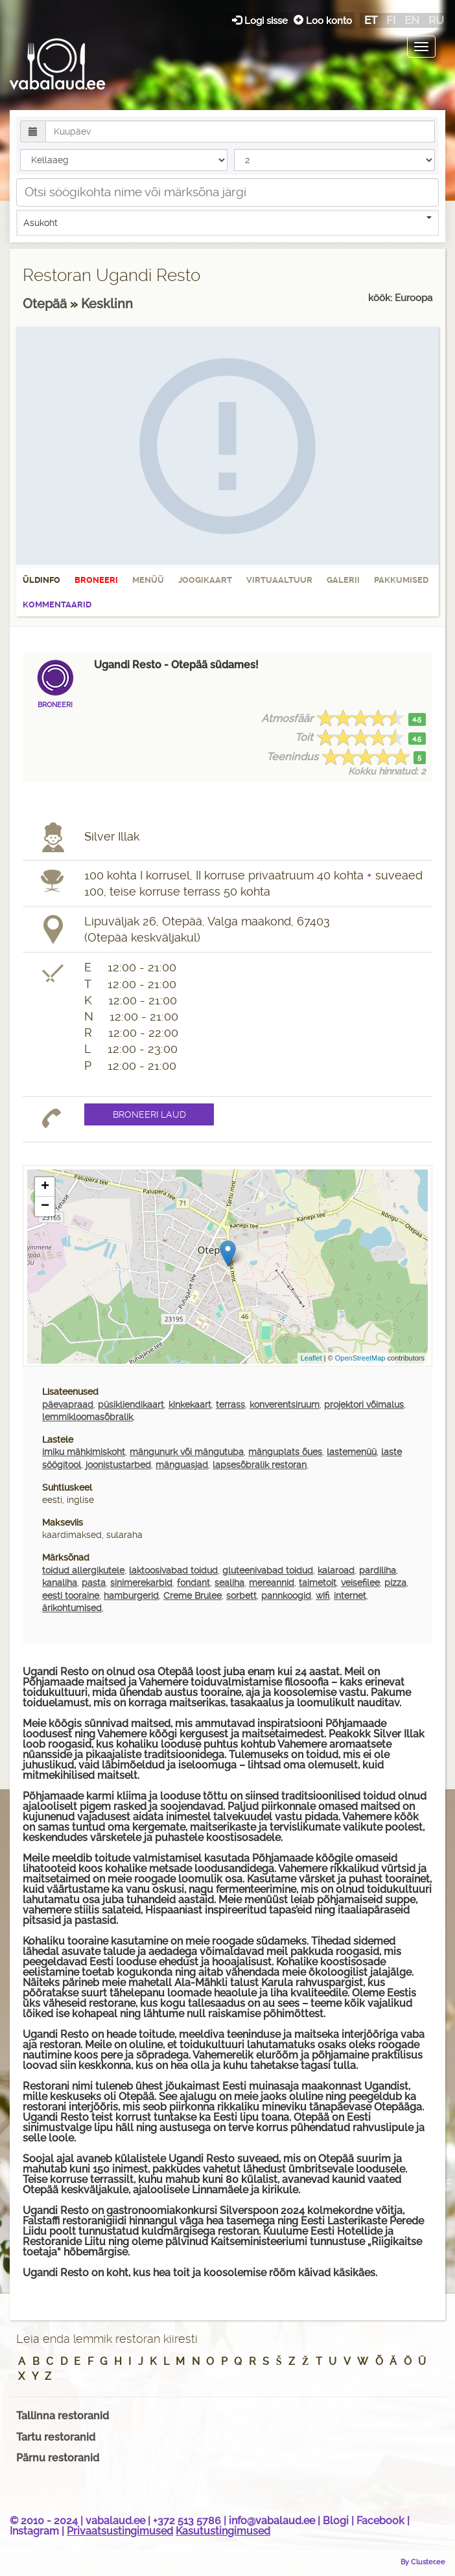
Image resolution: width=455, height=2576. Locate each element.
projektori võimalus (364, 1404)
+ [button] (45, 1187)
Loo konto (323, 20)
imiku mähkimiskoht (83, 1452)
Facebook (380, 2520)
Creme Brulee (192, 1595)
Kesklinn (107, 303)
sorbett (241, 1595)
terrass (230, 1404)
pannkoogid (286, 1595)
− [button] (45, 1206)
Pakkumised (401, 580)
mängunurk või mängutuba (187, 1452)
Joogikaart (205, 580)
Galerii (343, 580)
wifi (322, 1595)
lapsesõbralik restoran (260, 1465)
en (411, 20)
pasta (94, 1582)
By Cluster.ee (423, 2562)
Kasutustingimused (223, 2531)
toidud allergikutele (83, 1570)
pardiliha (377, 1570)
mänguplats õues (285, 1452)
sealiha (229, 1582)
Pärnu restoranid (57, 2458)
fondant (193, 1582)
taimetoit (317, 1582)
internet (350, 1595)
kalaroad (336, 1570)
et (370, 20)
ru (436, 20)
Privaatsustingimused (120, 2531)
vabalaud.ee (115, 2520)
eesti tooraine (70, 1595)
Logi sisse (261, 20)
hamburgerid (131, 1595)
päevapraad (67, 1404)
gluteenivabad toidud (267, 1570)
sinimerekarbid (141, 1582)
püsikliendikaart (131, 1404)
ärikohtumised (72, 1608)
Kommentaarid (57, 604)
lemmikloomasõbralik (87, 1417)
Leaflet (311, 1358)
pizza (395, 1582)
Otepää (46, 303)
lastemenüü (352, 1452)
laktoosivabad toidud (173, 1570)
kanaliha (59, 1582)
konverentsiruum (285, 1404)
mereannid (271, 1582)
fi (390, 20)
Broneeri (96, 580)
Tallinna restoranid (62, 2416)
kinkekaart (190, 1404)
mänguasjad (182, 1465)
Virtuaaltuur (279, 580)
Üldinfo (41, 580)
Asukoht (227, 222)
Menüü (148, 580)
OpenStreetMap (360, 1358)
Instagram (34, 2531)
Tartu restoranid (55, 2437)
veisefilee (360, 1582)
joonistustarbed (118, 1465)
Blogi (336, 2520)
